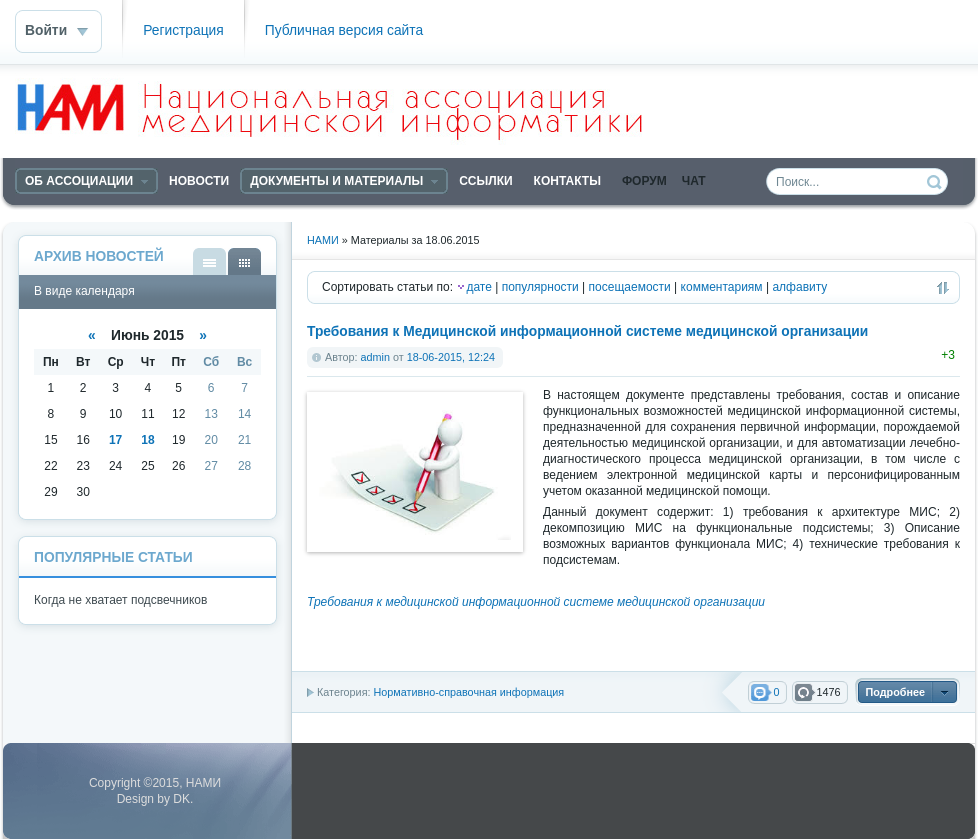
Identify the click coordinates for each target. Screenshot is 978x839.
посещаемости (630, 287)
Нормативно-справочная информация (468, 692)
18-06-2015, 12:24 (451, 357)
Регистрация (183, 30)
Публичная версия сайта (344, 30)
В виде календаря (244, 261)
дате (478, 287)
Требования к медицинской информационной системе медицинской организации (536, 602)
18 (147, 440)
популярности (540, 287)
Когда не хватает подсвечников (120, 600)
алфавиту (799, 287)
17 (115, 440)
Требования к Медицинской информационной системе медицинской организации (587, 331)
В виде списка (209, 261)
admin (375, 357)
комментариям (722, 287)
